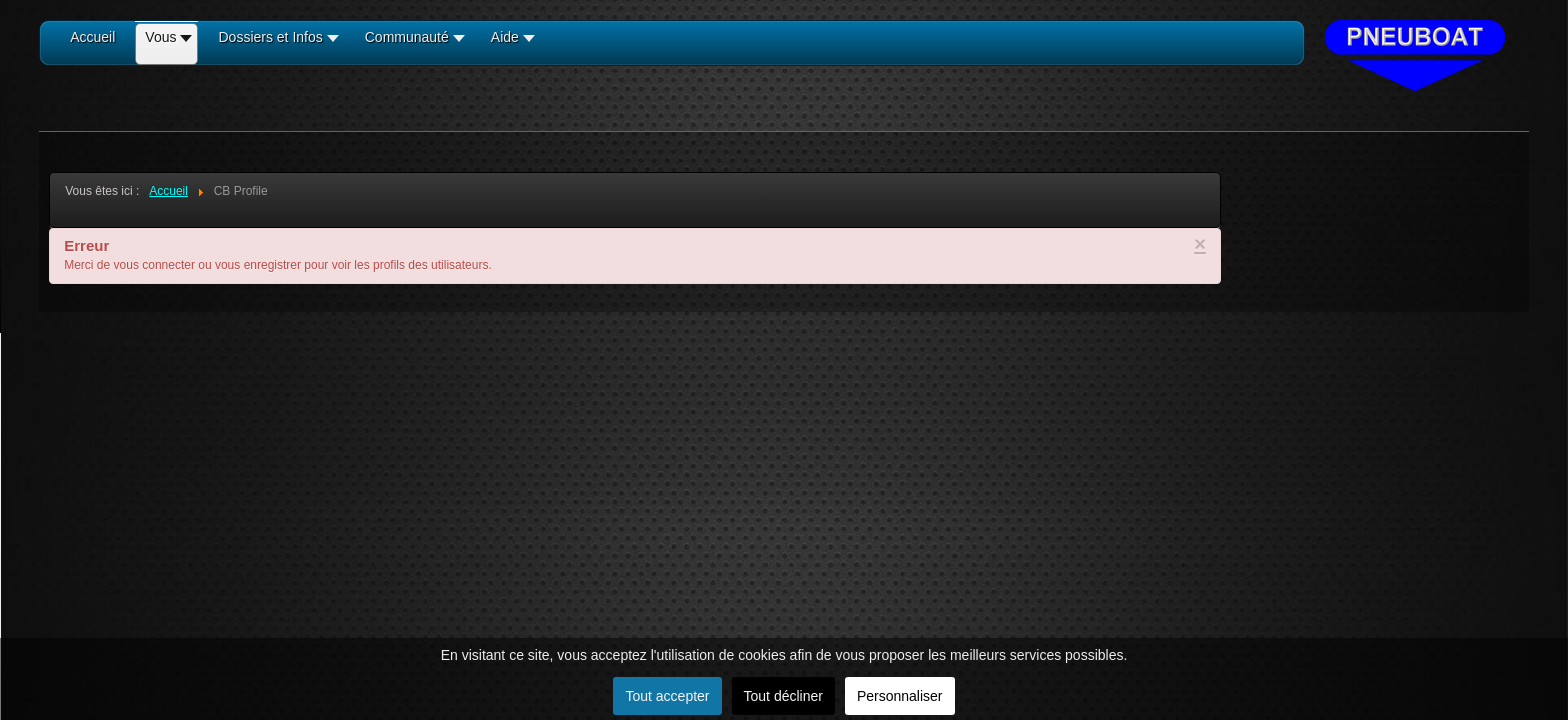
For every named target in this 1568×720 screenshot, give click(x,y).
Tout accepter (667, 696)
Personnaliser (900, 696)
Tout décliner (783, 696)
